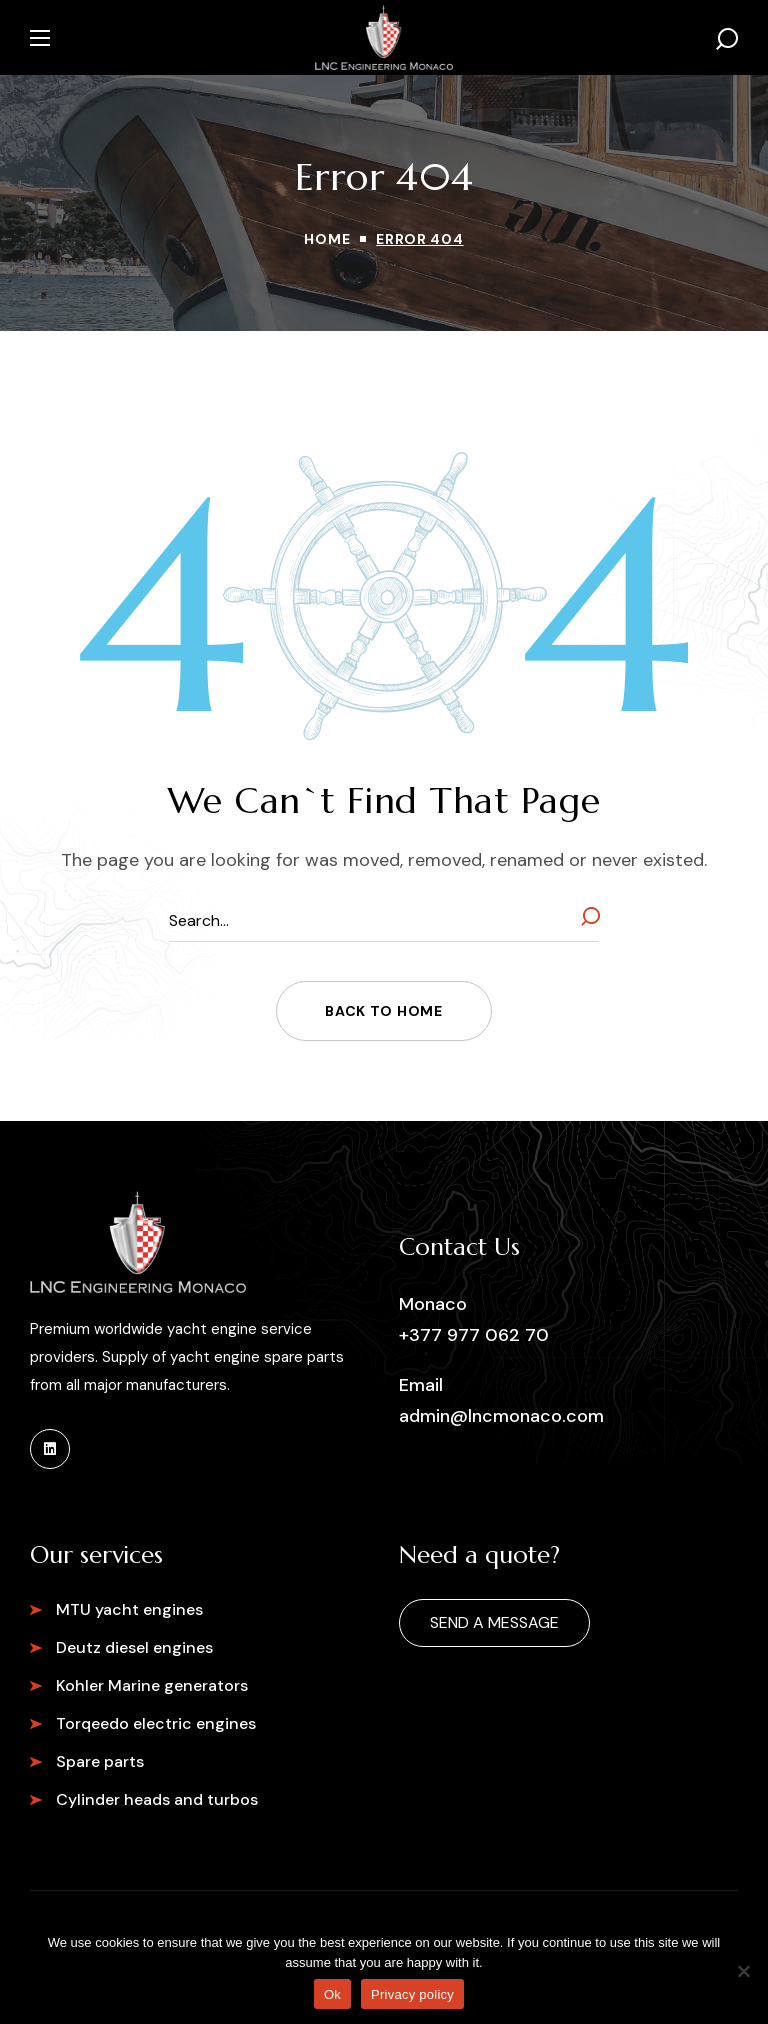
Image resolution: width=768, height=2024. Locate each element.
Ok (332, 1994)
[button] (727, 38)
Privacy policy (412, 1994)
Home (327, 239)
